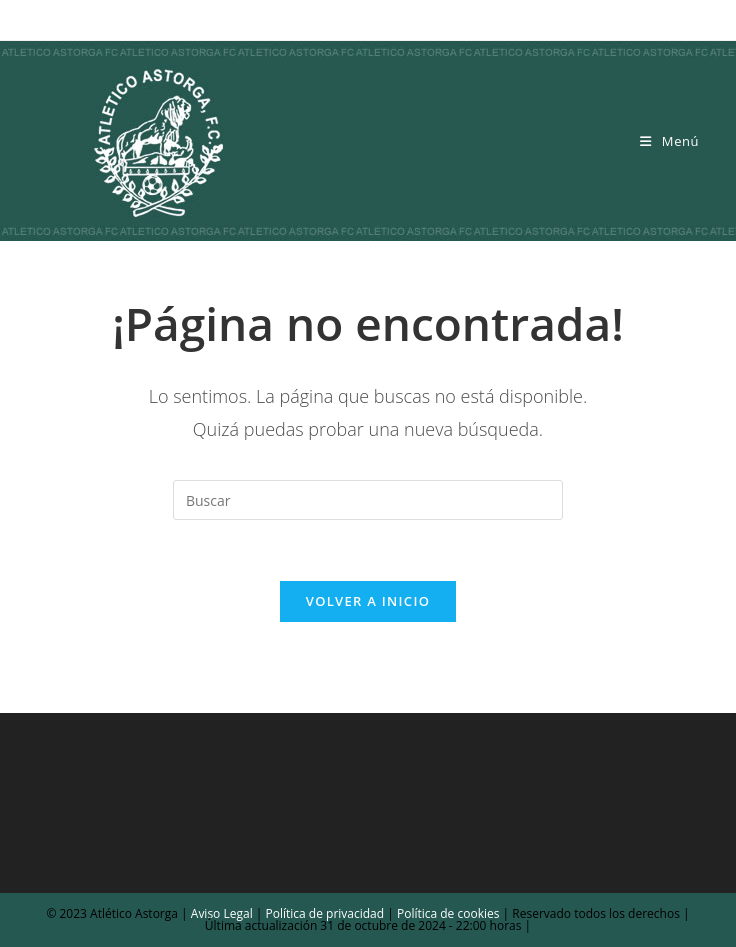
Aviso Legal (220, 913)
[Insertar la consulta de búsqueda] (368, 500)
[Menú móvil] (669, 141)
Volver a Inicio (368, 601)
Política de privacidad (325, 913)
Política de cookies (447, 913)
